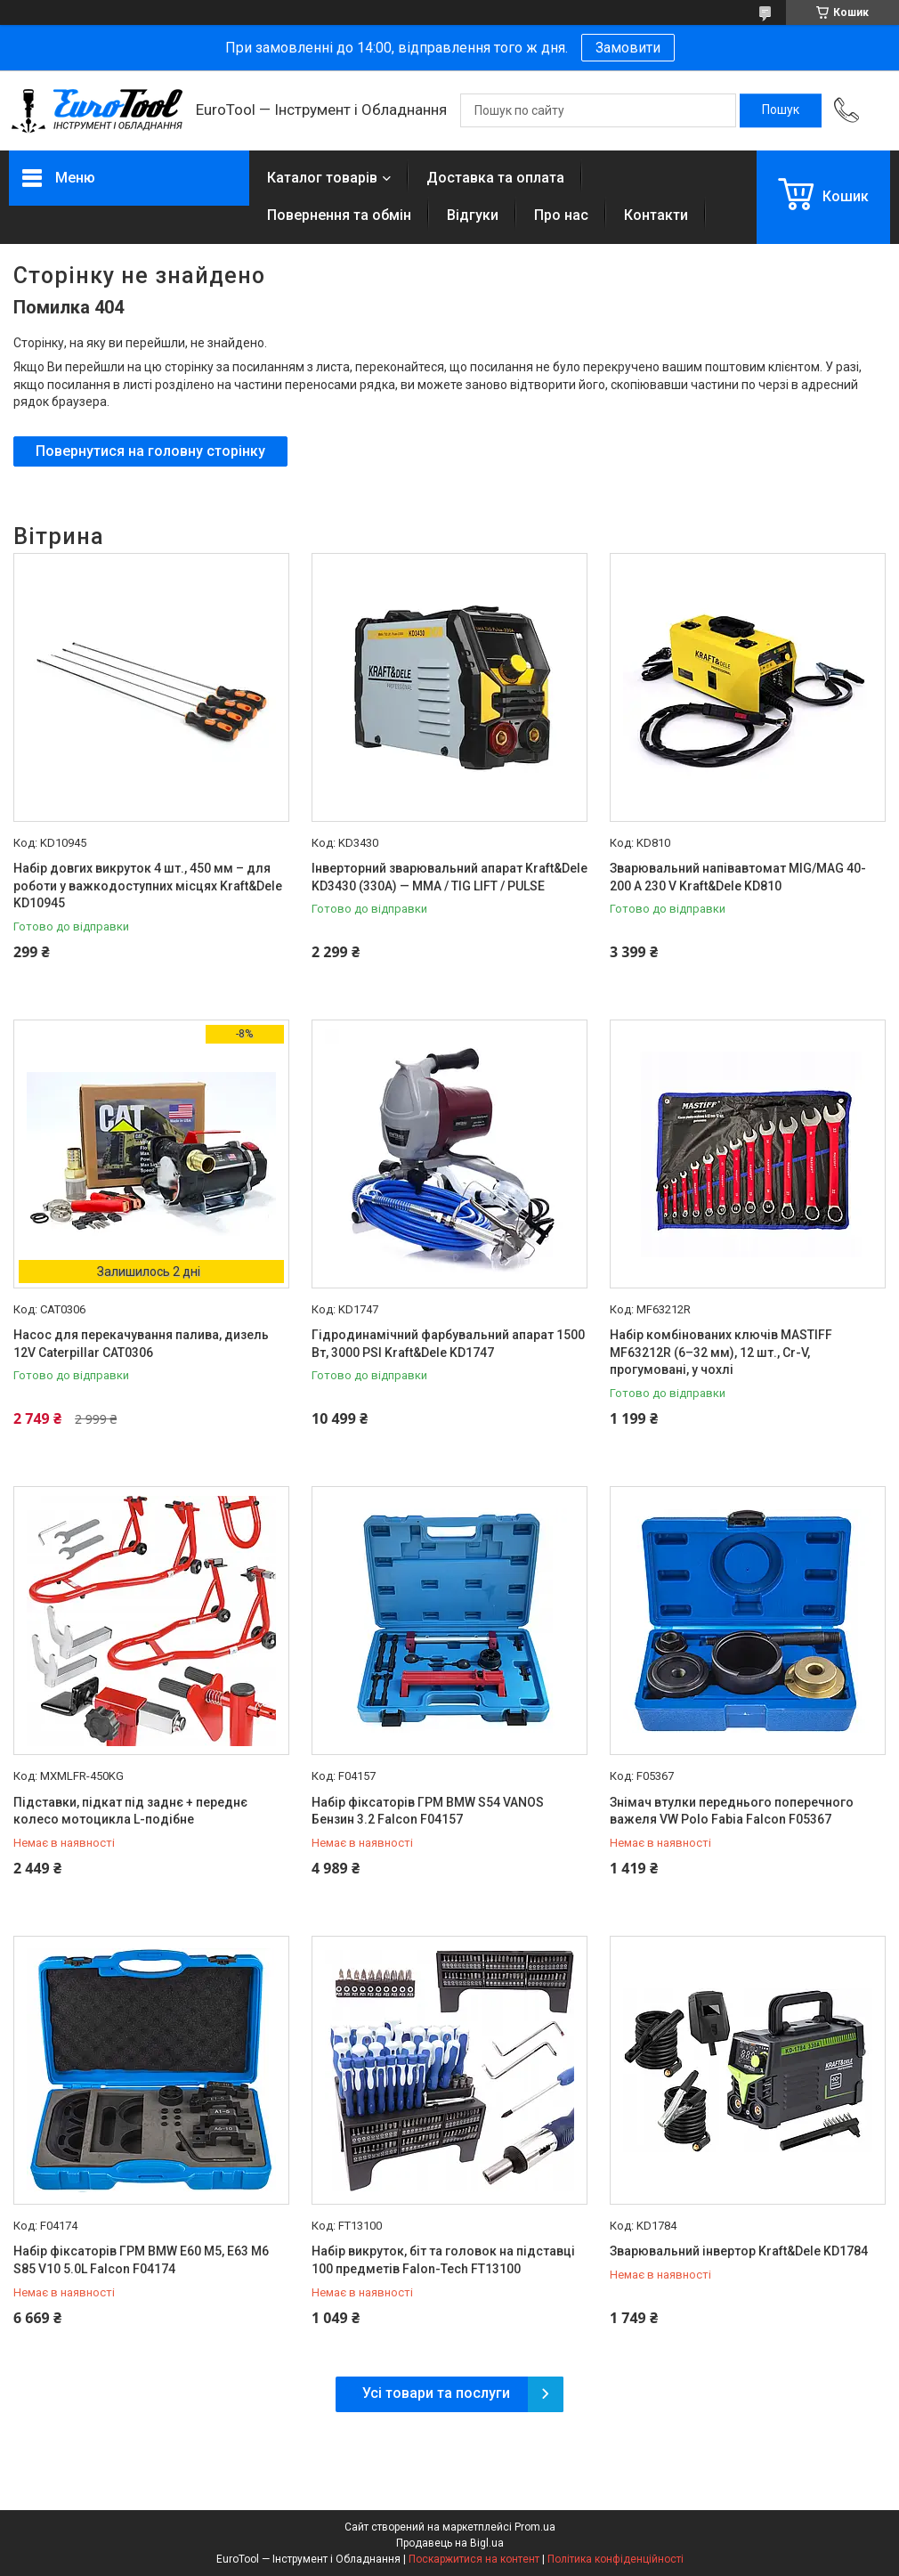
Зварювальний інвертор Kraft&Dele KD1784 (739, 2251)
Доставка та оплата (495, 177)
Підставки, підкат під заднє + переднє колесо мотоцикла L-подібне (130, 1811)
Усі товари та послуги (436, 2393)
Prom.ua (534, 2527)
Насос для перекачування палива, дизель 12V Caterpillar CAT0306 (141, 1344)
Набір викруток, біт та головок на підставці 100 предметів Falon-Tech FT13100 (443, 2260)
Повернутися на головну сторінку (150, 451)
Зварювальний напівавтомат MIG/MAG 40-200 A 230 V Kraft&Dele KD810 (738, 877)
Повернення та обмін (339, 215)
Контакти (656, 215)
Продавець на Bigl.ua (450, 2543)
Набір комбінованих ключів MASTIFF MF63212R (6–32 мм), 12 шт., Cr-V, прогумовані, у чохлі (721, 1352)
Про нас (561, 215)
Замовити (627, 47)
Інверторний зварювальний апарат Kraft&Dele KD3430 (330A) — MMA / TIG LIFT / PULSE (449, 877)
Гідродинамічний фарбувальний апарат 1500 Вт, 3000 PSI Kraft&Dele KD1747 (448, 1344)
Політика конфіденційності (615, 2559)
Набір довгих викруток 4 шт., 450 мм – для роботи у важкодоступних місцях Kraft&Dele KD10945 (147, 885)
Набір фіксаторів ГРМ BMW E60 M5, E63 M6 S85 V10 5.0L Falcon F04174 (141, 2260)
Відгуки (472, 215)
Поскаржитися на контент (474, 2559)
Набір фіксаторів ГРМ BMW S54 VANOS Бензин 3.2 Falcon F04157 (428, 1811)
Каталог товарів (322, 177)
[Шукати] (781, 110)
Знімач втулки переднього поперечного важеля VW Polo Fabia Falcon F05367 (732, 1811)
